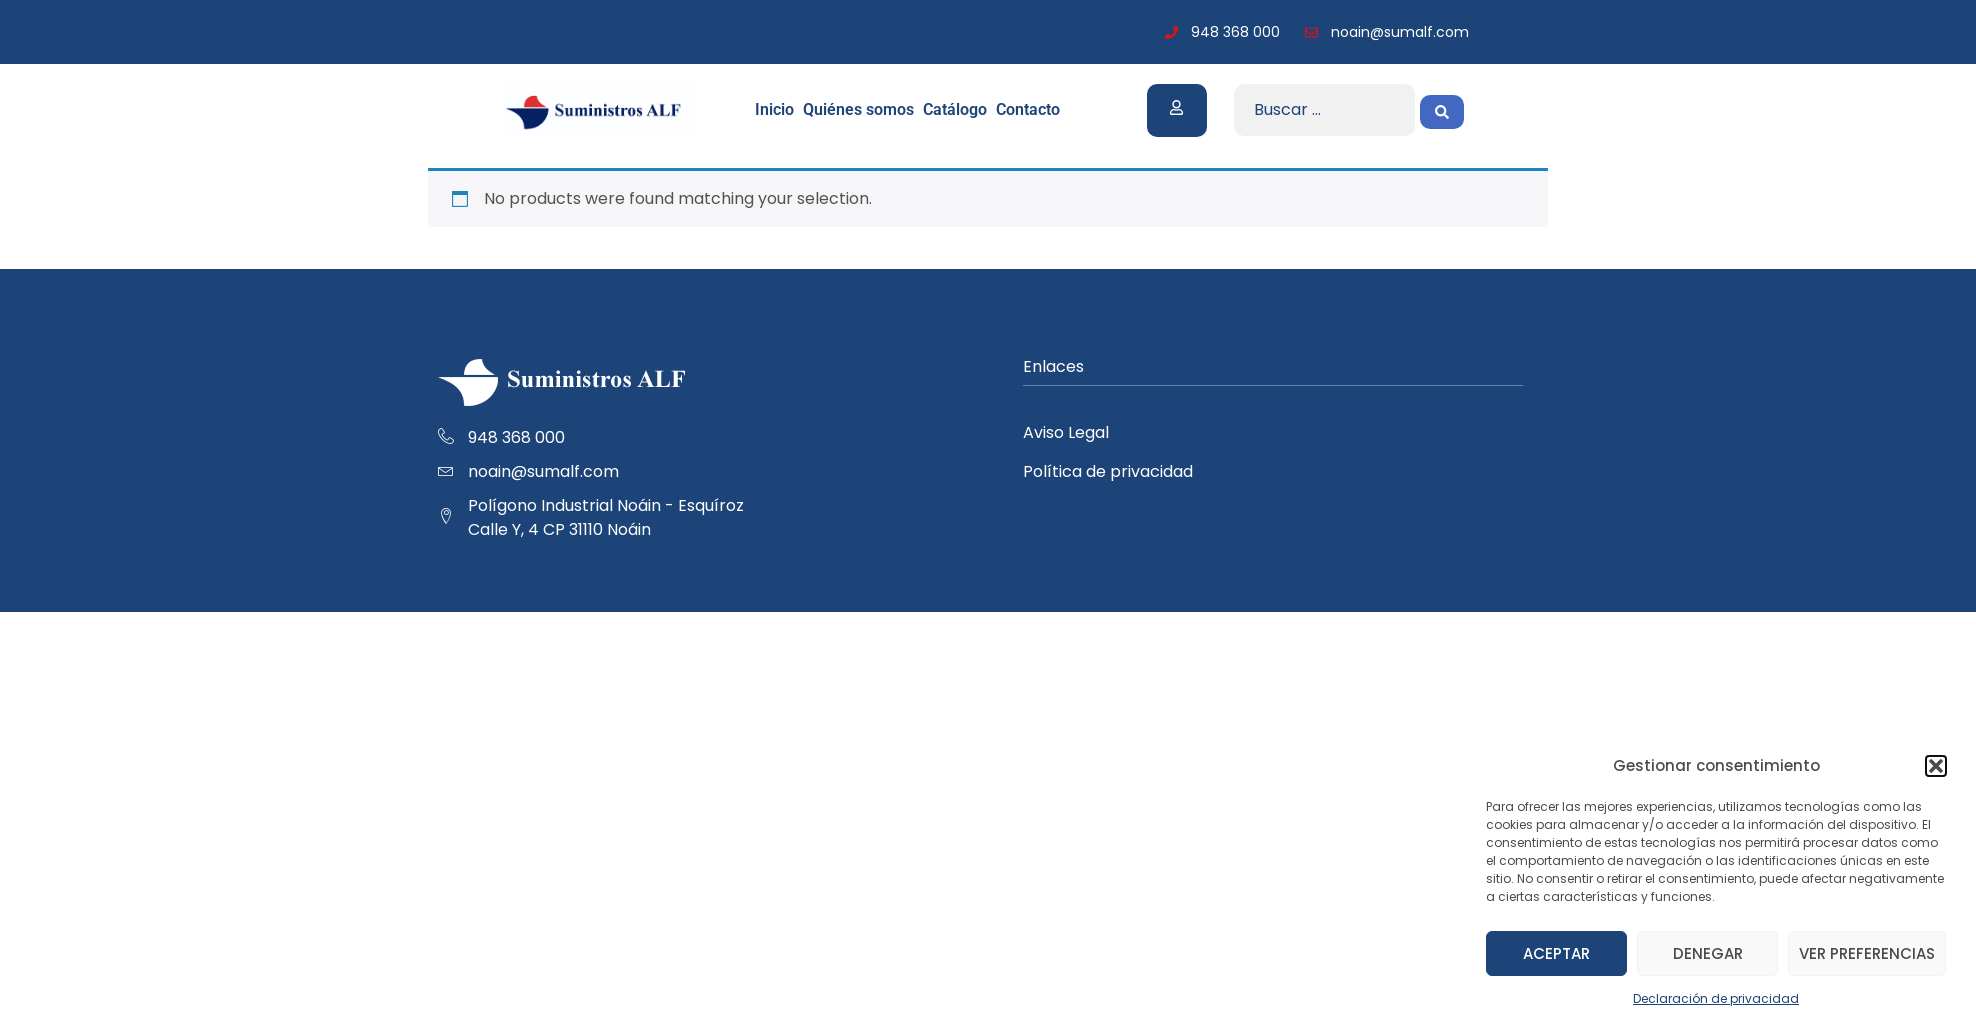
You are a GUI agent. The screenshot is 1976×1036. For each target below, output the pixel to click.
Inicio (774, 109)
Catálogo (955, 109)
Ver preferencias (1867, 953)
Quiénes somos (858, 109)
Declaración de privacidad (1716, 998)
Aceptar (1556, 953)
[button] (1936, 766)
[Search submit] (1442, 110)
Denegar (1708, 953)
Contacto (1028, 109)
